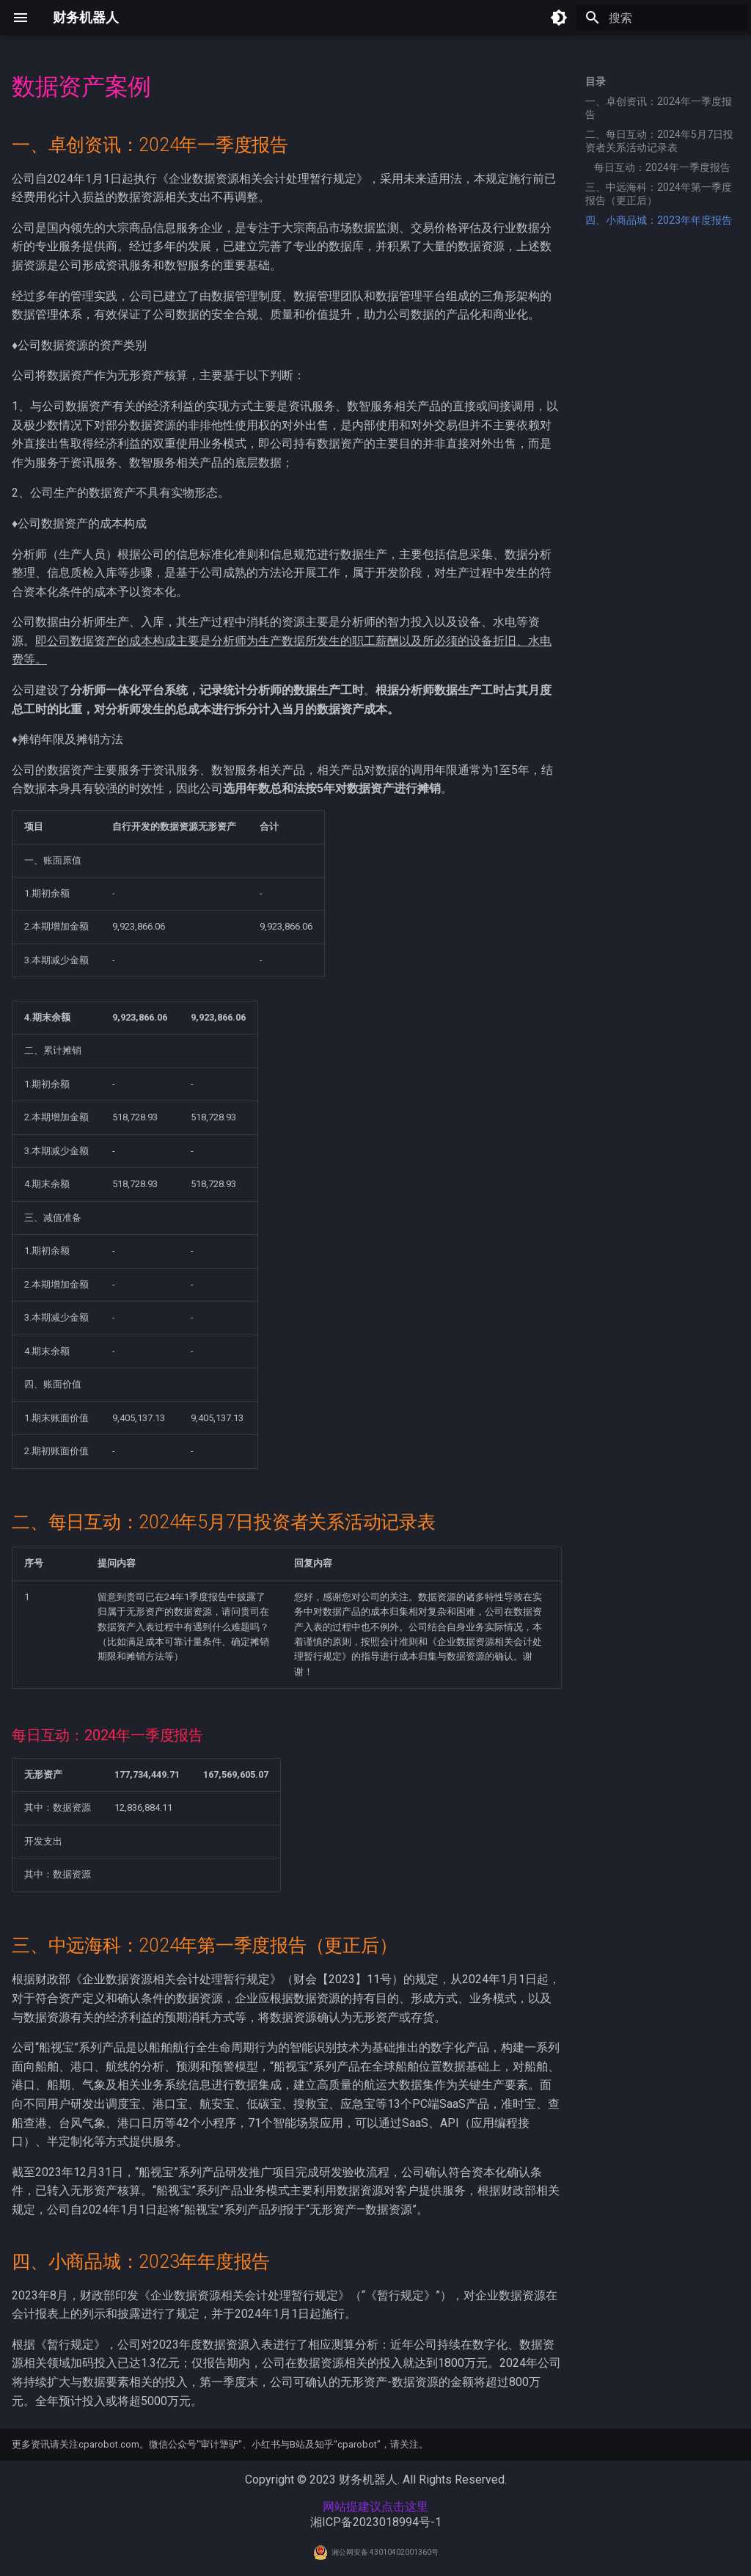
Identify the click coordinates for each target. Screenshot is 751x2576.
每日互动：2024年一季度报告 (662, 167)
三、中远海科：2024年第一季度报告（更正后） (658, 193)
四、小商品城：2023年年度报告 (658, 220)
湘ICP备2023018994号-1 (376, 2522)
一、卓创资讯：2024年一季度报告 (658, 107)
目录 (595, 81)
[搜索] (662, 17)
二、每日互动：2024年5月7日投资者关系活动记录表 (659, 140)
